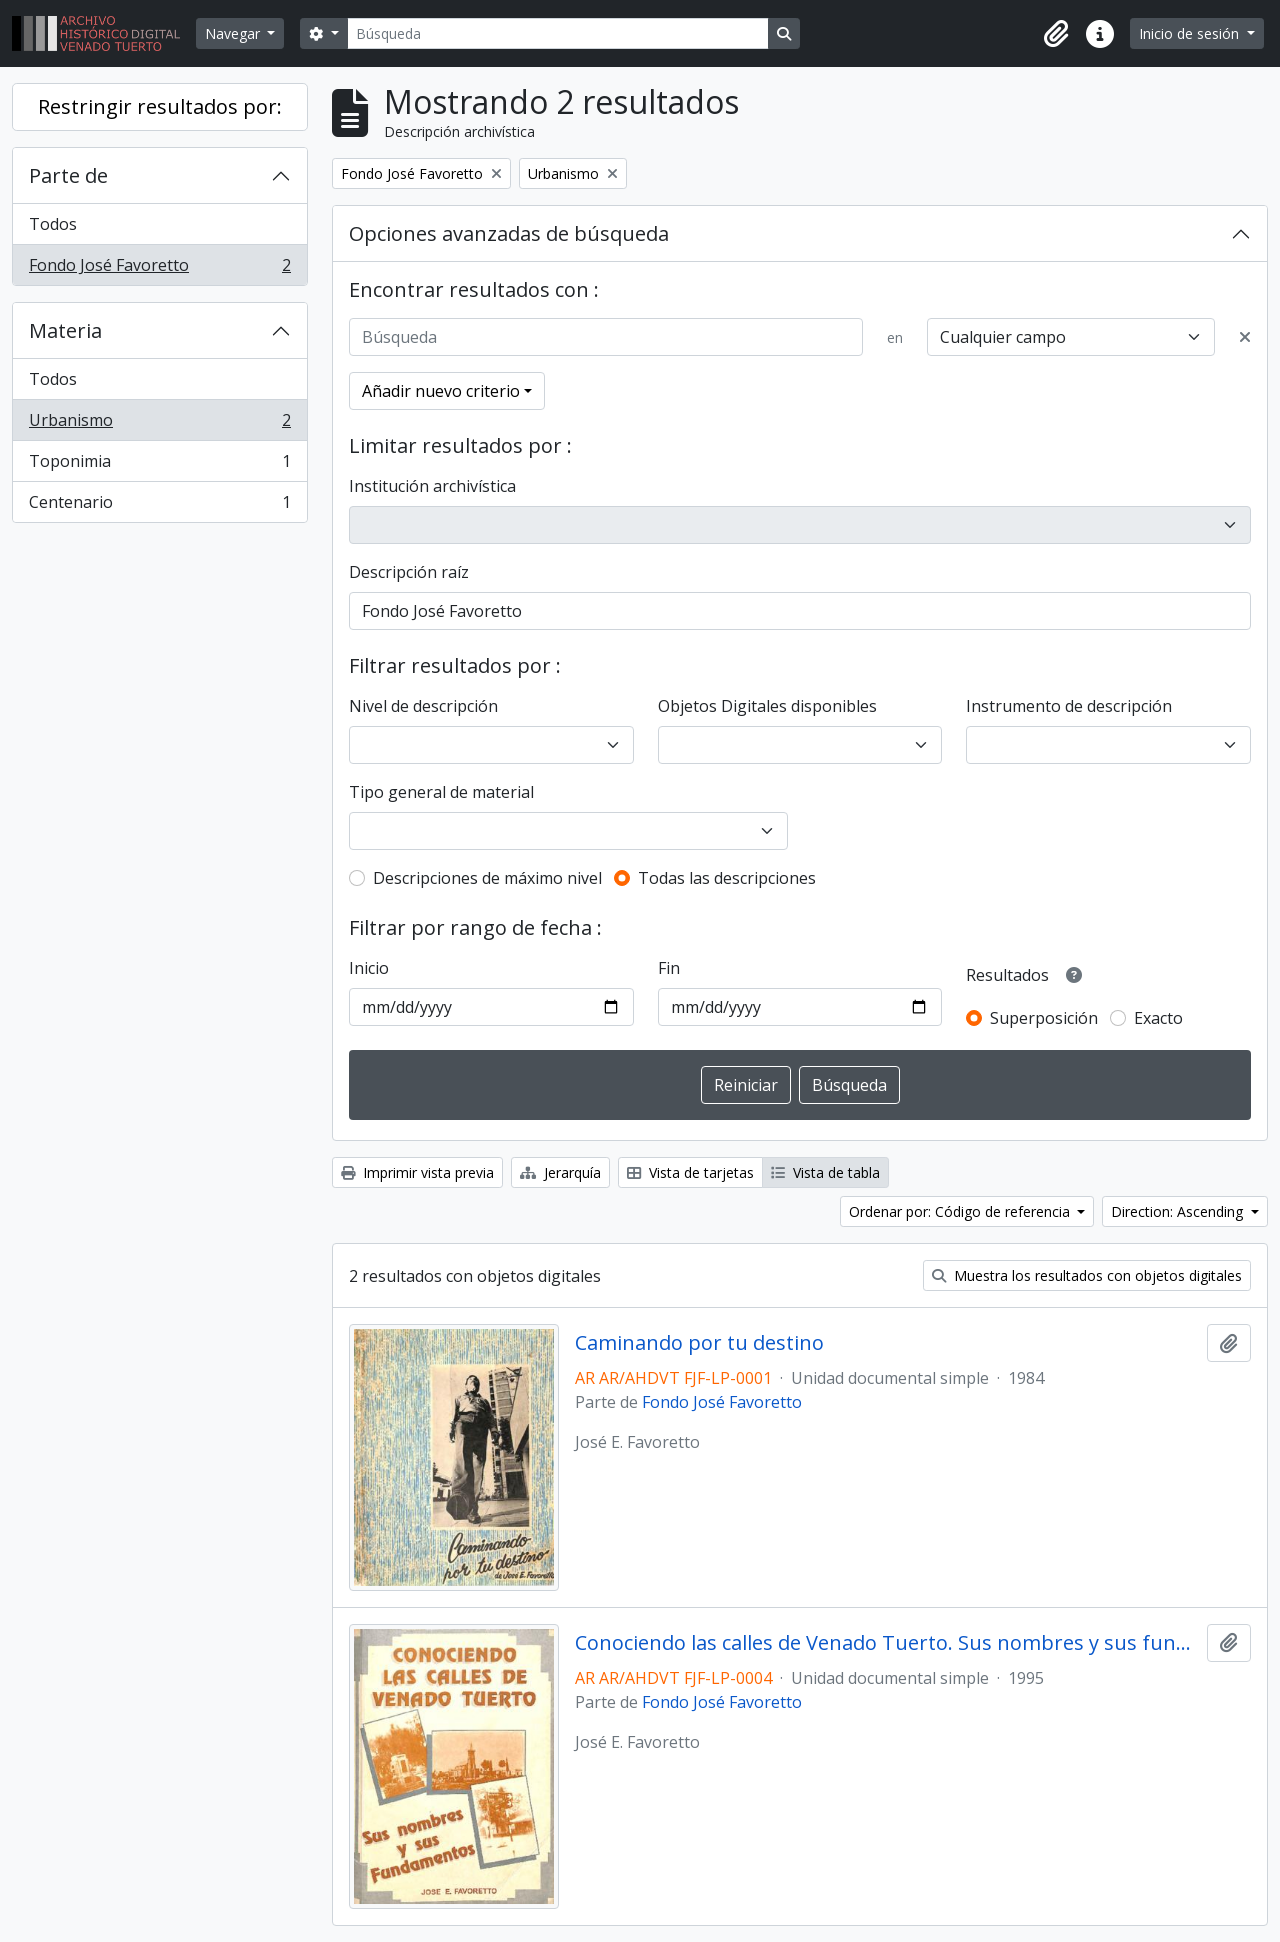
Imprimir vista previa (417, 1172)
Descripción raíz (409, 572)
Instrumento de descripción (1069, 706)
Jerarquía (560, 1172)
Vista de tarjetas (690, 1172)
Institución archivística (432, 486)
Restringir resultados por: (160, 106)
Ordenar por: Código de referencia (961, 1211)
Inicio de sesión (1191, 33)
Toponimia (159, 465)
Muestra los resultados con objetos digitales (1087, 1275)
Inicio (369, 968)
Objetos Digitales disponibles (767, 706)
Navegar (234, 33)
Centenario (159, 506)
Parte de (68, 175)
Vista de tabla (825, 1172)
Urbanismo (159, 424)
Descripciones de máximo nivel (487, 878)
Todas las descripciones (727, 878)
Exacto (1158, 1018)
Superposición (1044, 1018)
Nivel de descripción (423, 706)
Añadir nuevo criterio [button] (441, 391)
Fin (669, 968)
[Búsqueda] (558, 33)
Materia (65, 330)
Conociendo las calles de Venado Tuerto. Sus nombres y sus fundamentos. (887, 1643)
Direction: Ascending (1179, 1211)
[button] (1056, 34)
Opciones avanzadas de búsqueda (509, 233)
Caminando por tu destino (699, 1343)
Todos (53, 224)
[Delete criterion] (1245, 337)
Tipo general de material (441, 792)
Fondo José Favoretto (159, 269)
